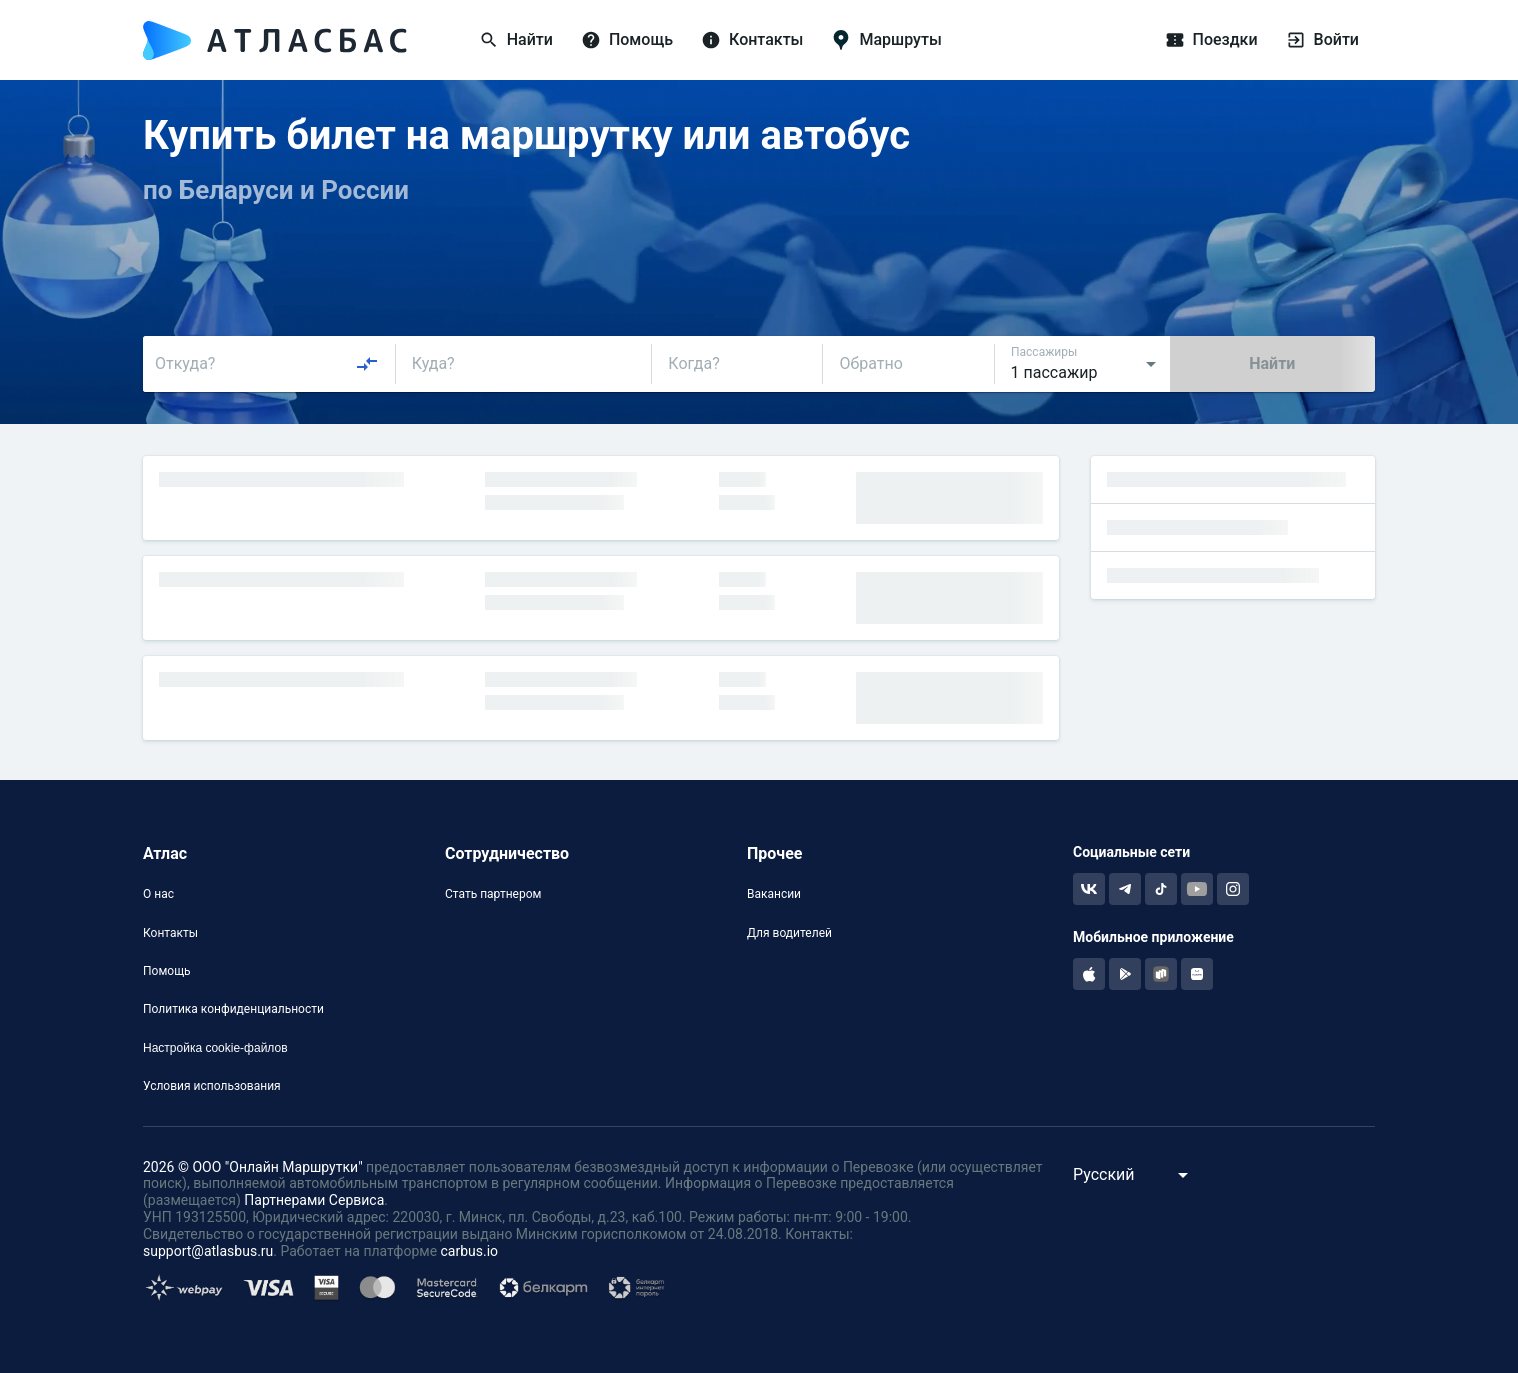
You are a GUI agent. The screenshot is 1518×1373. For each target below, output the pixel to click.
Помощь (167, 971)
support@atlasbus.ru (208, 1251)
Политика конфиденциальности (233, 1009)
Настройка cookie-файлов (215, 1048)
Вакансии (774, 894)
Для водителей (789, 933)
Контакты (170, 933)
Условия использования (212, 1086)
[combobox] (267, 364)
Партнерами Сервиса (314, 1200)
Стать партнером (493, 894)
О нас (158, 894)
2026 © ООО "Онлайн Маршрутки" (253, 1167)
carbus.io (470, 1251)
